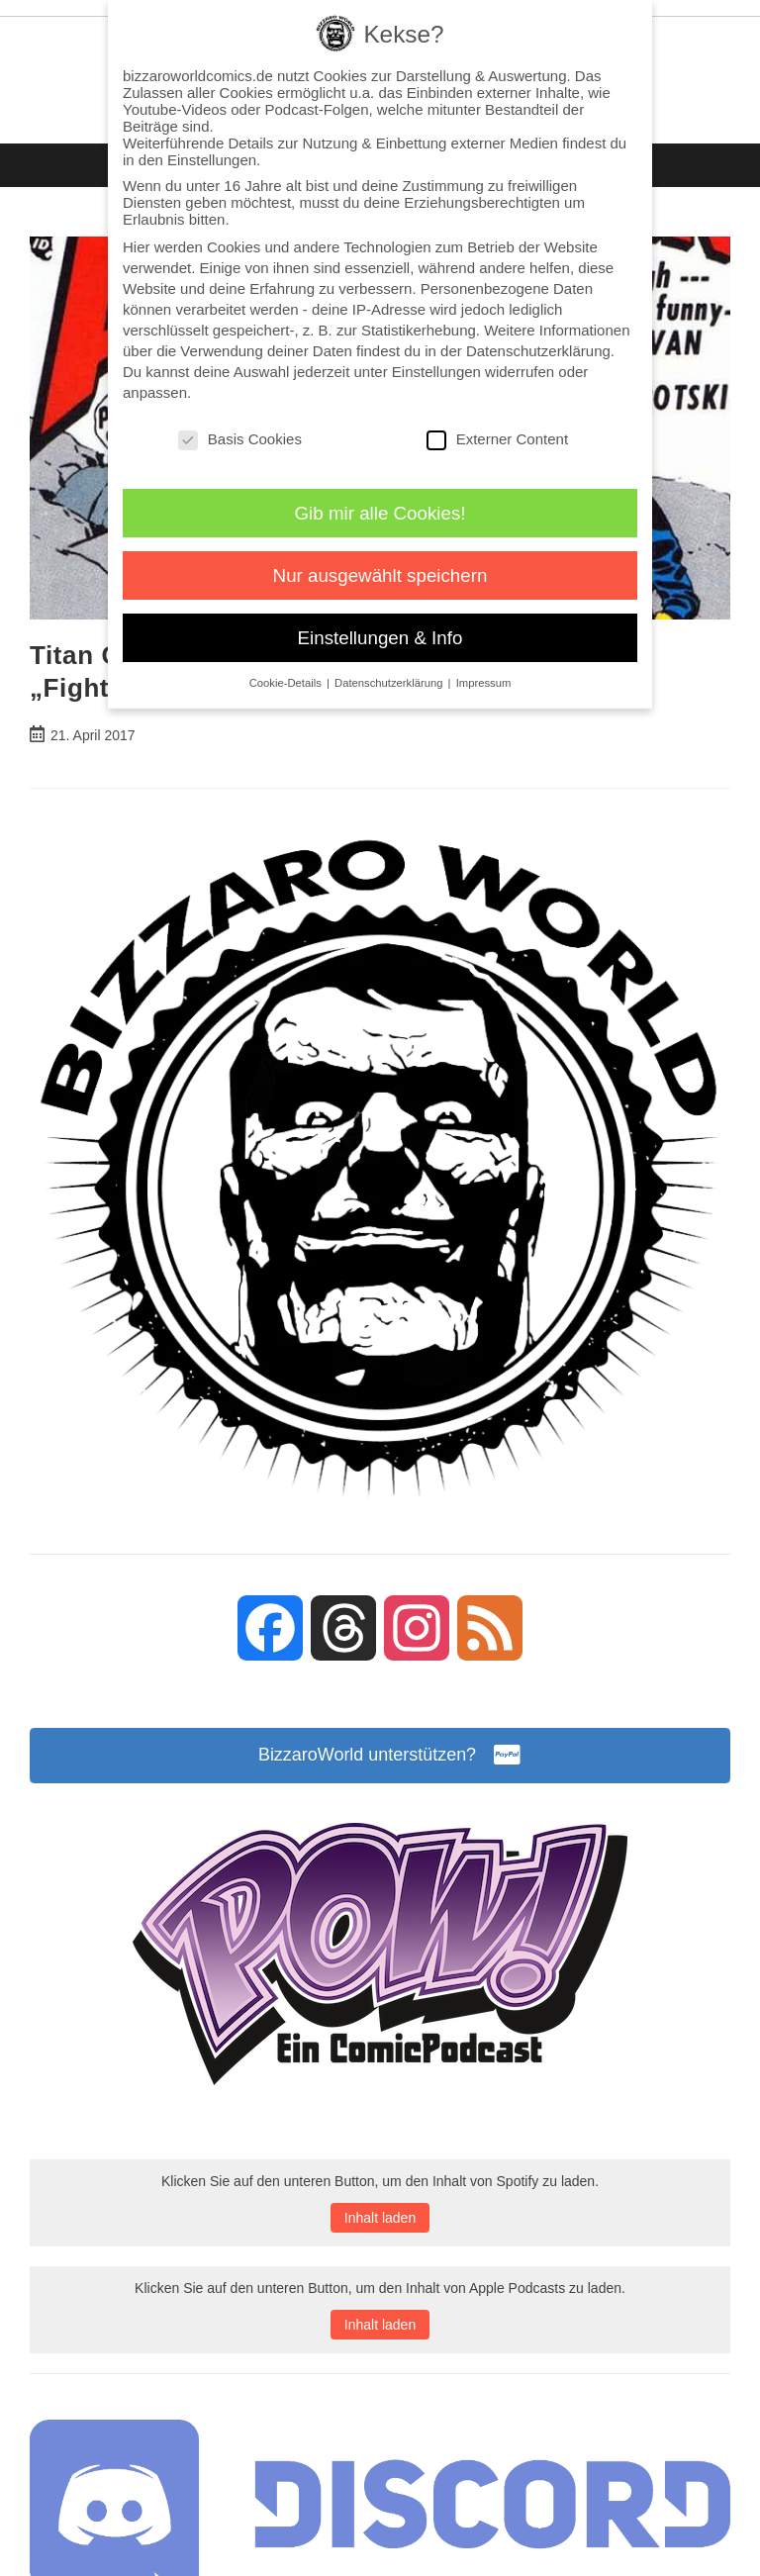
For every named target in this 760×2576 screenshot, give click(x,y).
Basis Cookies (240, 438)
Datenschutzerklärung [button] (390, 683)
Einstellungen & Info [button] (380, 637)
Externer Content (497, 438)
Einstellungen (436, 371)
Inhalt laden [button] (380, 2218)
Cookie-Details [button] (287, 683)
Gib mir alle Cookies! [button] (380, 513)
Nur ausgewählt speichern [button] (380, 575)
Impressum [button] (484, 683)
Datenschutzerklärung (538, 350)
